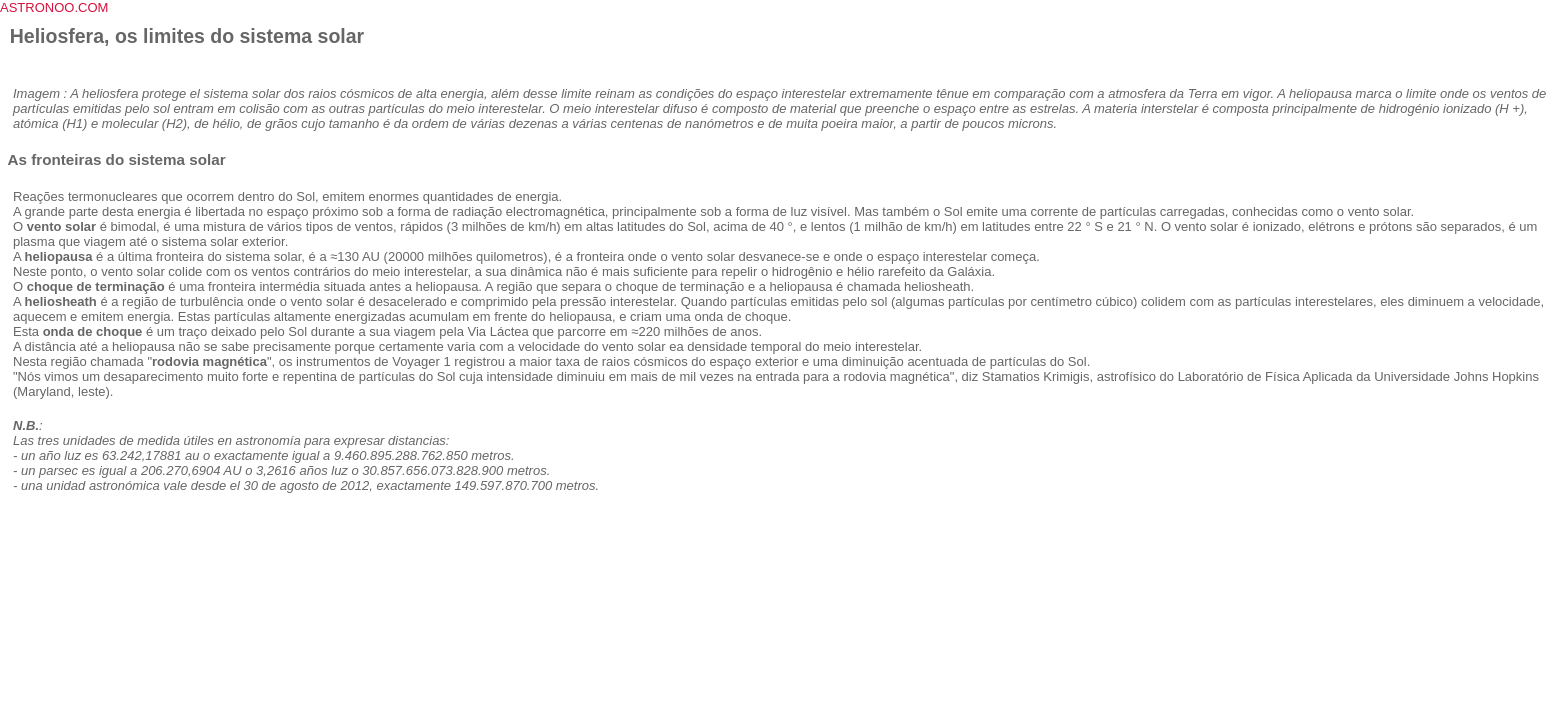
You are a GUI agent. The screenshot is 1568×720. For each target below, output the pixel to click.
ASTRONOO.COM (54, 7)
